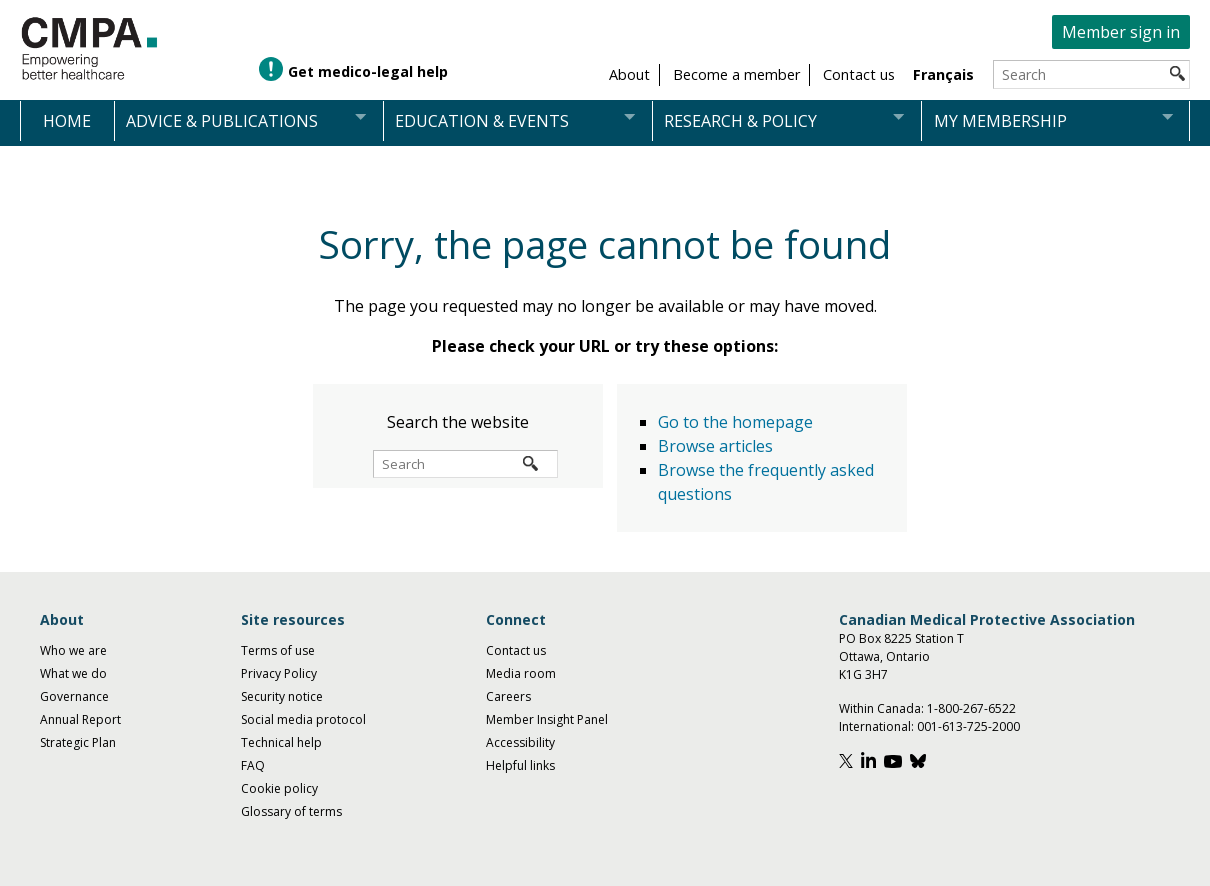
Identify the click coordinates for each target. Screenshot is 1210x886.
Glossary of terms (291, 811)
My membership (1000, 121)
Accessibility (520, 742)
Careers (508, 696)
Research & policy (740, 121)
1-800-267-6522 (971, 708)
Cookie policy (279, 788)
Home (67, 121)
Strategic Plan (78, 742)
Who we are (73, 650)
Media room (521, 673)
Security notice (282, 696)
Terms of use (278, 650)
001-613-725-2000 (968, 726)
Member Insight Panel (547, 719)
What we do (73, 673)
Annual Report (80, 719)
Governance (74, 696)
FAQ (253, 765)
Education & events (482, 121)
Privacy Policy (279, 673)
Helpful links (520, 765)
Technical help (281, 742)
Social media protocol (303, 719)
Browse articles (715, 446)
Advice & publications (222, 121)
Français (943, 74)
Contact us (516, 650)
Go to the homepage (735, 422)
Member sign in (1121, 32)
